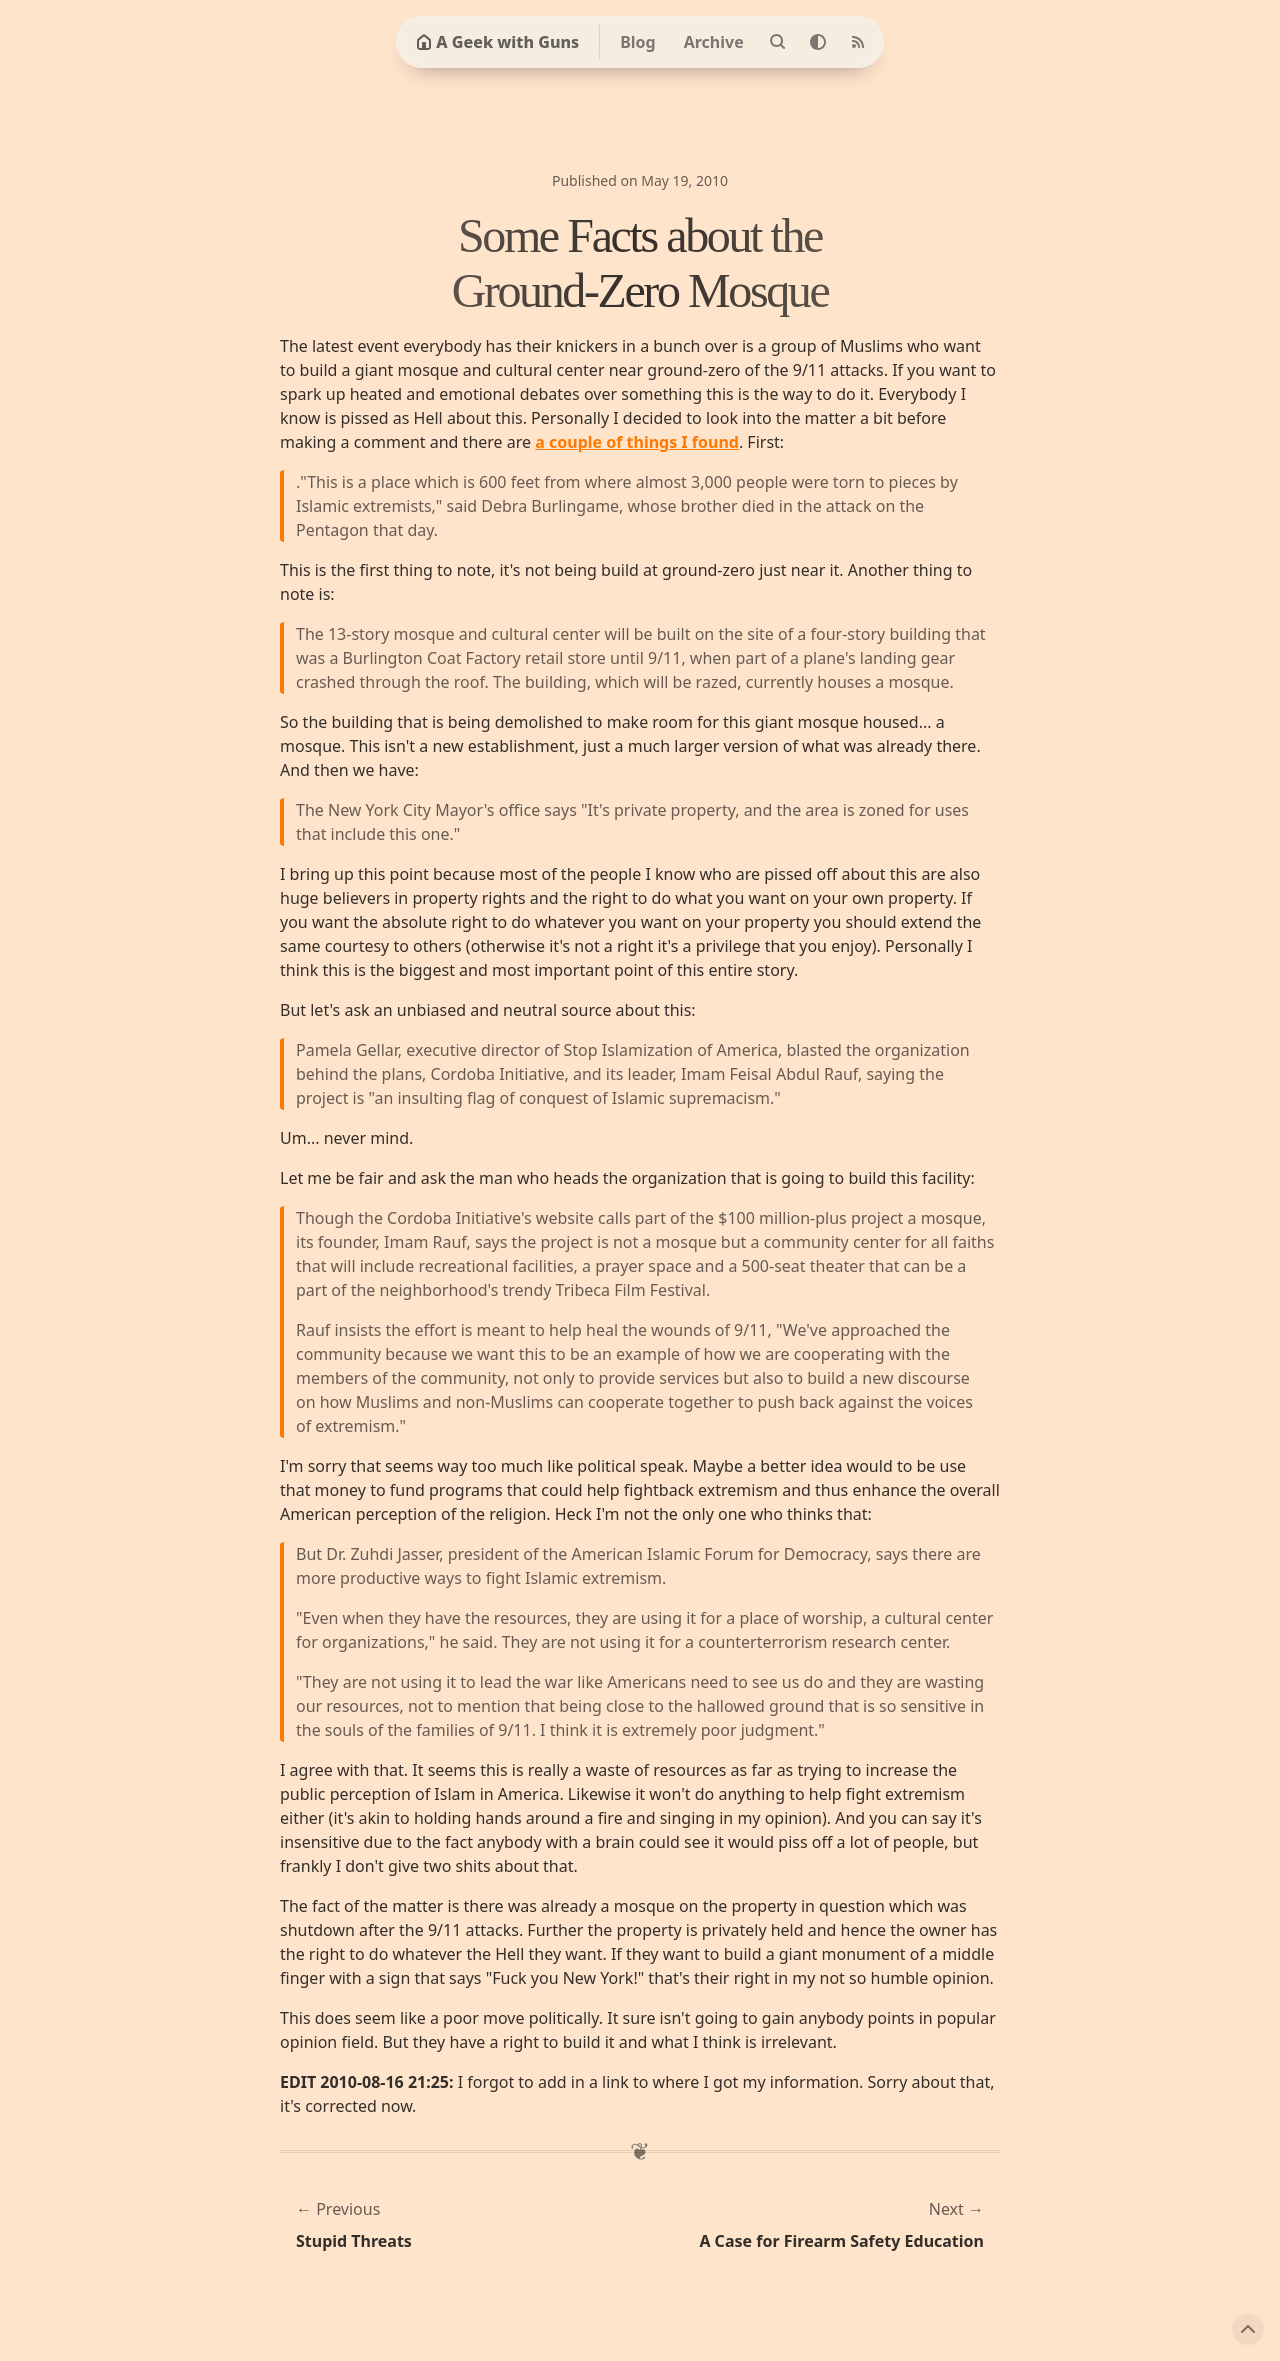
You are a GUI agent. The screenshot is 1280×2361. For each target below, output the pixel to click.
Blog (638, 42)
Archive (714, 42)
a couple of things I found (637, 442)
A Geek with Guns (497, 42)
